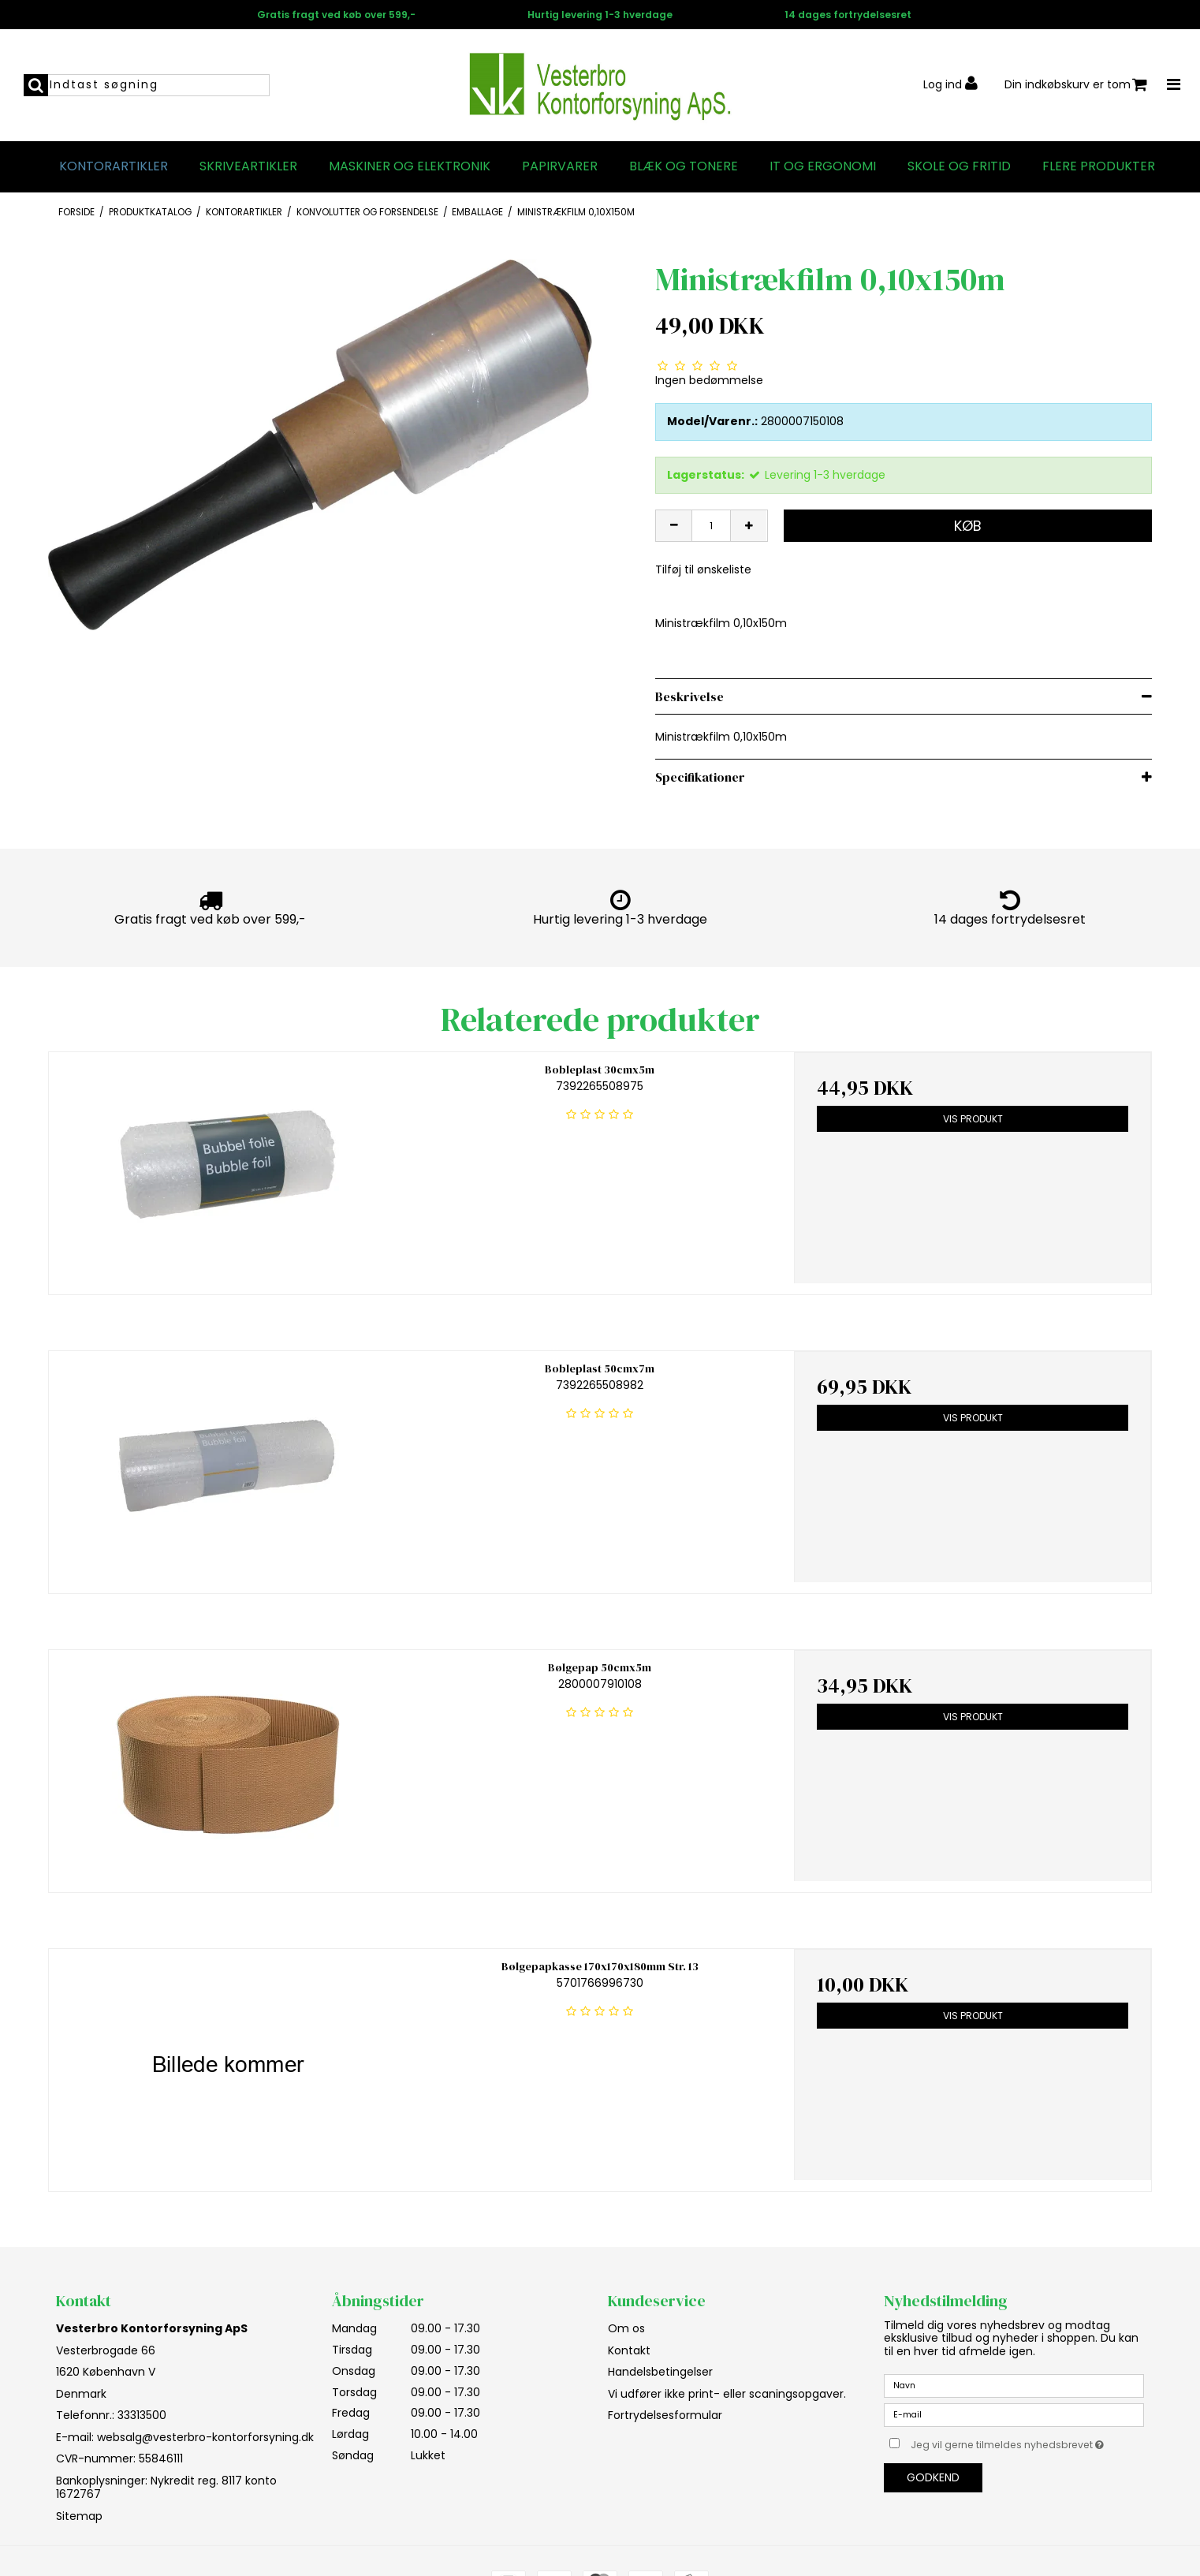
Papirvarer (560, 166)
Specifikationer (700, 777)
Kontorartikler (113, 166)
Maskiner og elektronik (409, 166)
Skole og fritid (959, 166)
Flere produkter (1098, 166)
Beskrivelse (689, 696)
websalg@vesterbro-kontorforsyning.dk (205, 2437)
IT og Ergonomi (823, 166)
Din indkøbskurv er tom (1075, 84)
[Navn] (1014, 2385)
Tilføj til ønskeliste (703, 569)
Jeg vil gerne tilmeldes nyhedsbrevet (1027, 2441)
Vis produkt (973, 1119)
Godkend (933, 2477)
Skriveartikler (248, 166)
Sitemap (79, 2516)
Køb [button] (968, 526)
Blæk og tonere (683, 166)
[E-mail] (1014, 2414)
